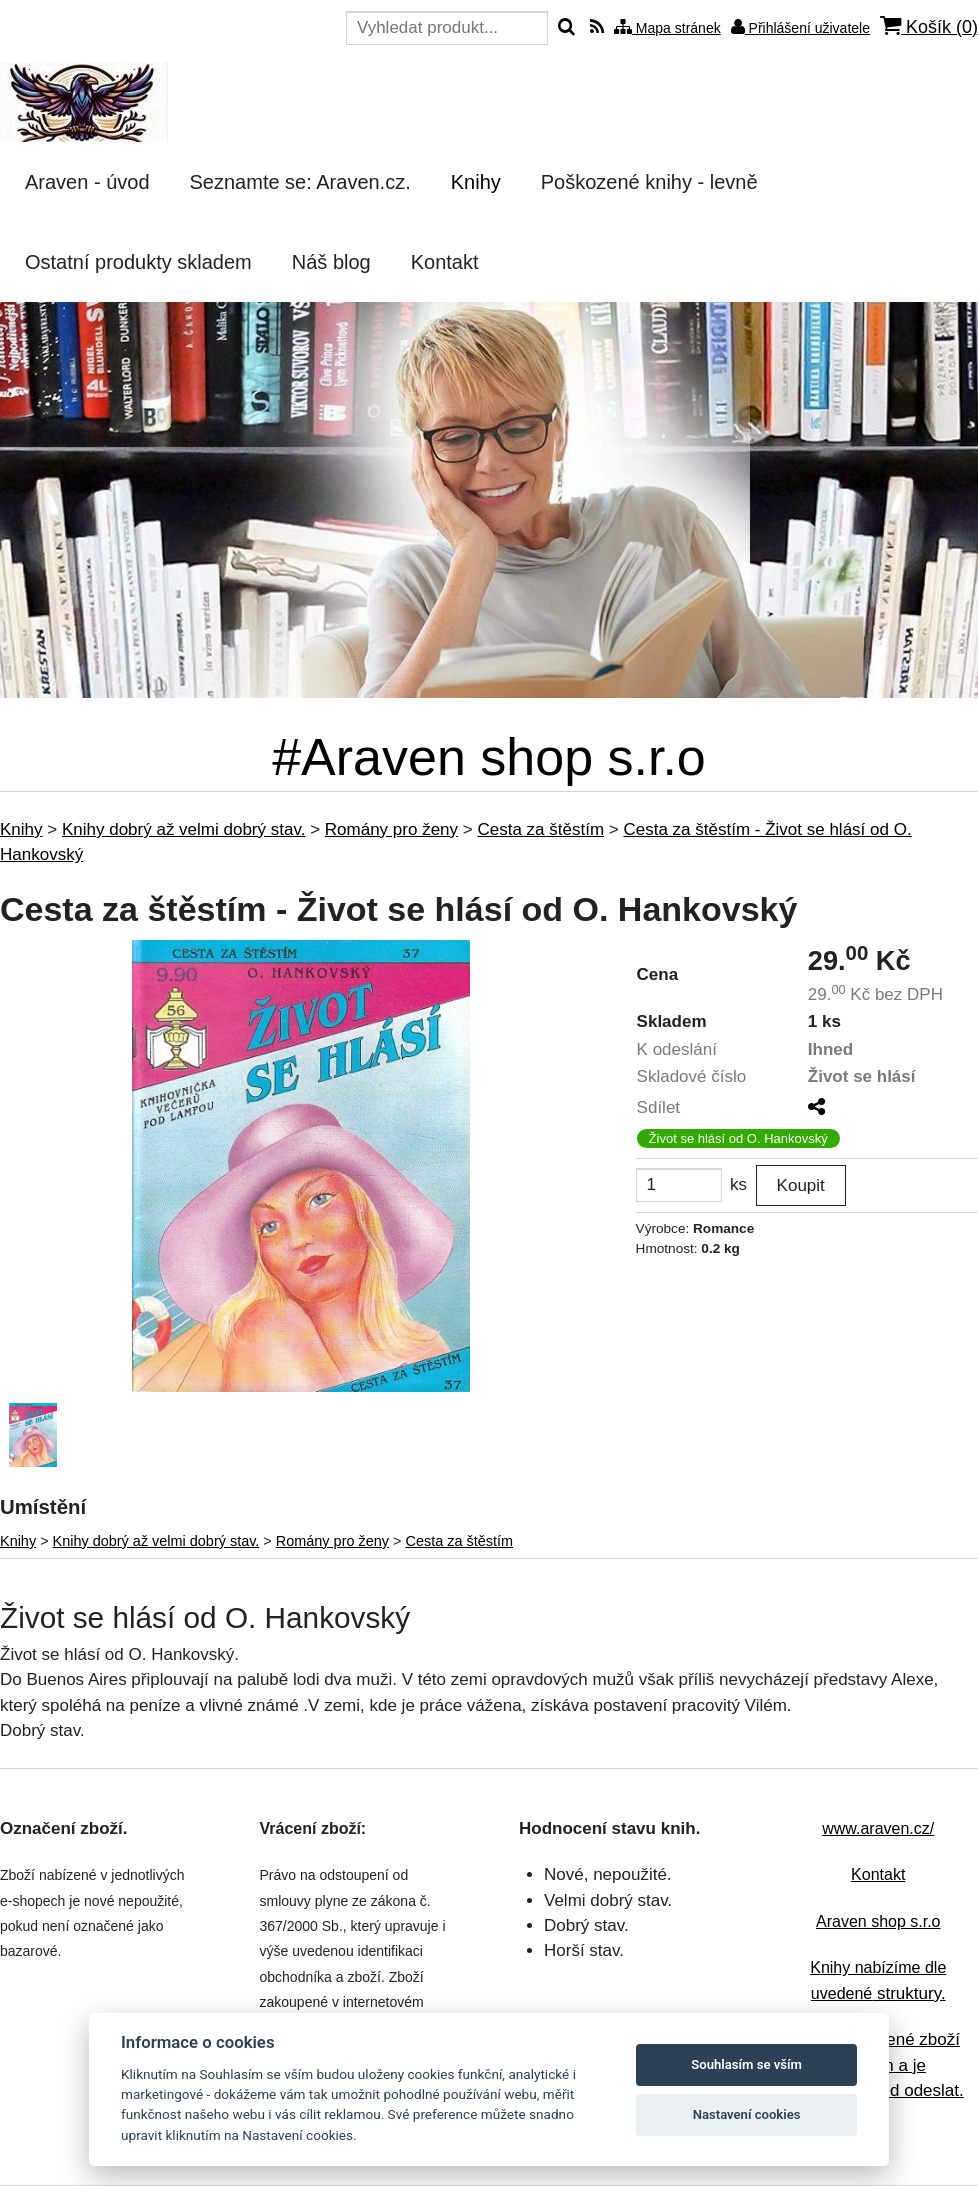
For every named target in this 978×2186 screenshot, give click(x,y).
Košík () (929, 26)
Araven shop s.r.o (878, 1921)
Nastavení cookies (747, 2114)
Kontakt (878, 1874)
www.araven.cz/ (878, 1828)
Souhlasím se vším (746, 2064)
